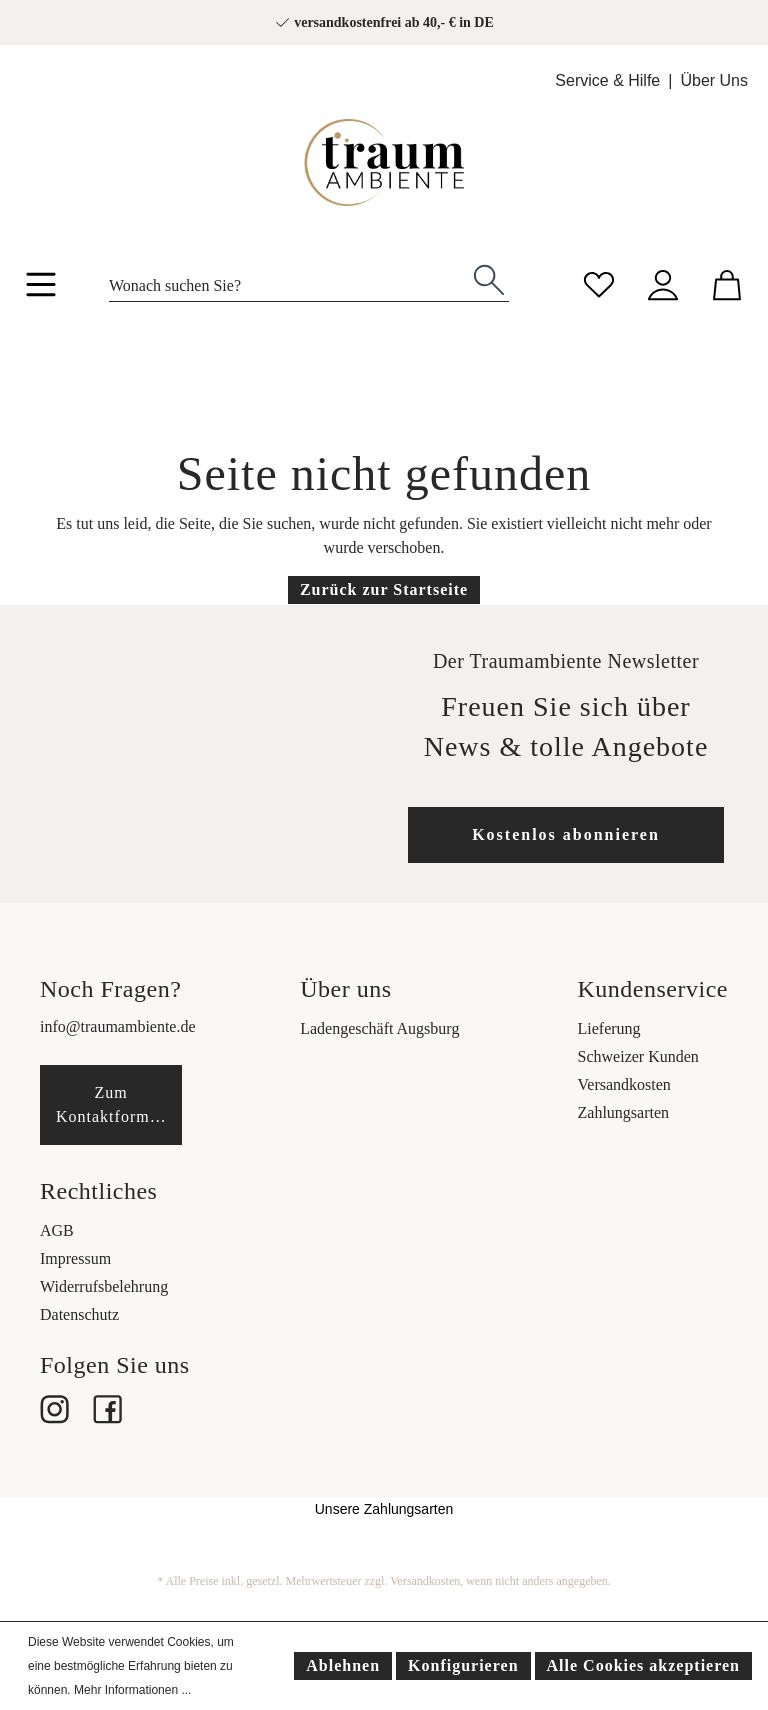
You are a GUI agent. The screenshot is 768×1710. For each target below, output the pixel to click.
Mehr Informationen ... (132, 1690)
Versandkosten (624, 1084)
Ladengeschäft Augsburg (379, 1028)
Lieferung (609, 1028)
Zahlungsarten (624, 1112)
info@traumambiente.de (118, 1026)
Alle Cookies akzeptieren (643, 1665)
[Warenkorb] (727, 282)
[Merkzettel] (599, 282)
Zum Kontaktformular (117, 1104)
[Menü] (41, 288)
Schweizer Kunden (638, 1056)
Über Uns (714, 80)
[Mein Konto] (663, 282)
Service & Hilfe (607, 80)
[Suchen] (489, 278)
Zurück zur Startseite (384, 589)
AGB (57, 1230)
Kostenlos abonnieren (566, 834)
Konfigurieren (463, 1665)
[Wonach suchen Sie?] (289, 280)
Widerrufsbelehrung (104, 1286)
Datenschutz (79, 1314)
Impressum (75, 1258)
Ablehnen (343, 1665)
